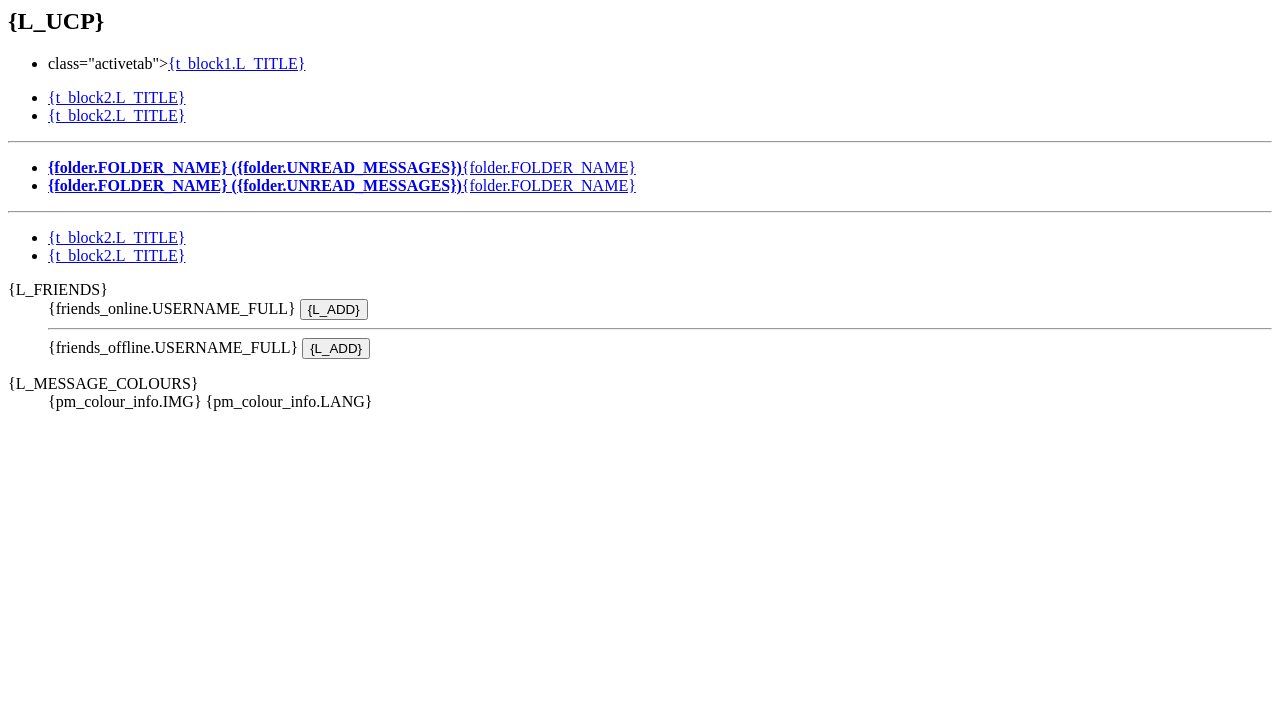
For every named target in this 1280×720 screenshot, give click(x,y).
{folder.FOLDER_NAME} (342, 167)
